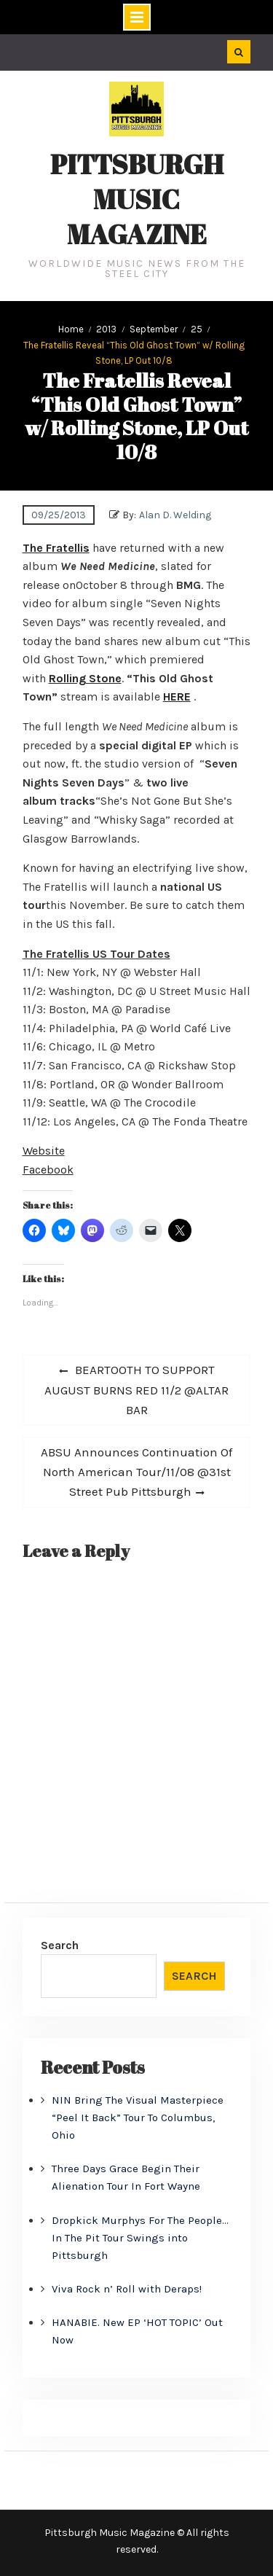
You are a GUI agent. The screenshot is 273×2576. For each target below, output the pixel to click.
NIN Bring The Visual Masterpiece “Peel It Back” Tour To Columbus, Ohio (137, 2117)
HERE (177, 696)
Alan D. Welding (175, 515)
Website (44, 1151)
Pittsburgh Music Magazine (136, 199)
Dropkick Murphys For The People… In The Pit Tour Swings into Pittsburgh (140, 2238)
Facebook (48, 1169)
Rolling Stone (85, 678)
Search (60, 1945)
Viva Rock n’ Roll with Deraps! (127, 2288)
